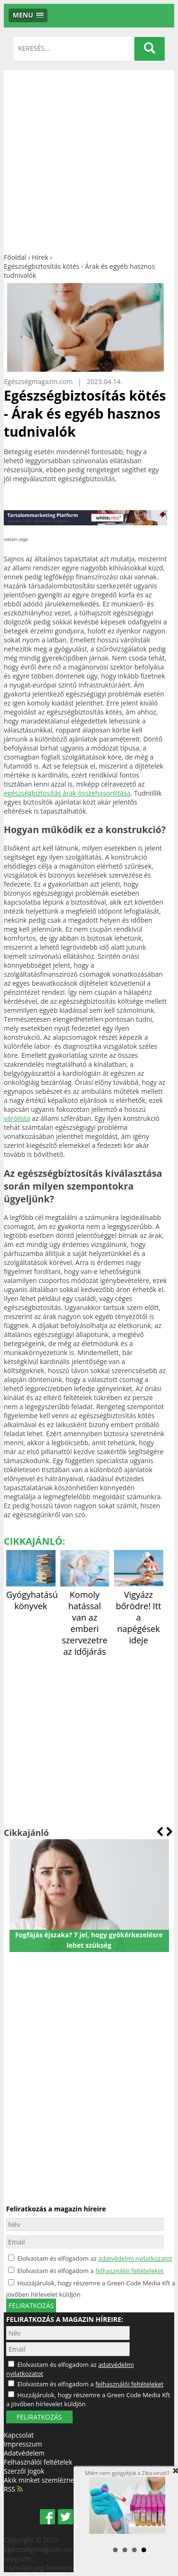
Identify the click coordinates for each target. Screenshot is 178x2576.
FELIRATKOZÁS (39, 2416)
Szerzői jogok (24, 2470)
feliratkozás (31, 2305)
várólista (17, 1118)
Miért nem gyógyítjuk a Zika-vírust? (127, 2501)
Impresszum (23, 2443)
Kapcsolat (19, 2434)
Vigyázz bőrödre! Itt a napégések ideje (138, 1611)
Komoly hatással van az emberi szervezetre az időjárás (85, 1617)
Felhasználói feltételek (38, 2461)
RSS (13, 2488)
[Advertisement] (89, 159)
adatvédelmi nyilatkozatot (135, 2258)
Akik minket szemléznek (40, 2479)
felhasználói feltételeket (129, 2270)
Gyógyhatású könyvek (32, 1594)
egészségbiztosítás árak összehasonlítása (67, 793)
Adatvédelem (24, 2452)
